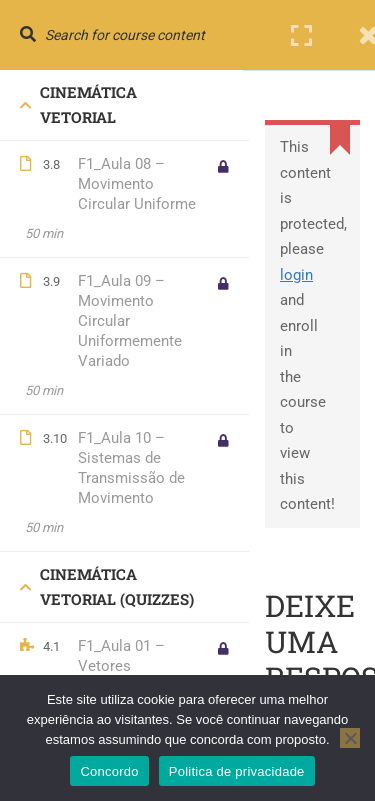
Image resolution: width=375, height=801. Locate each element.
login (296, 275)
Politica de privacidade (237, 771)
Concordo (109, 771)
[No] (350, 738)
